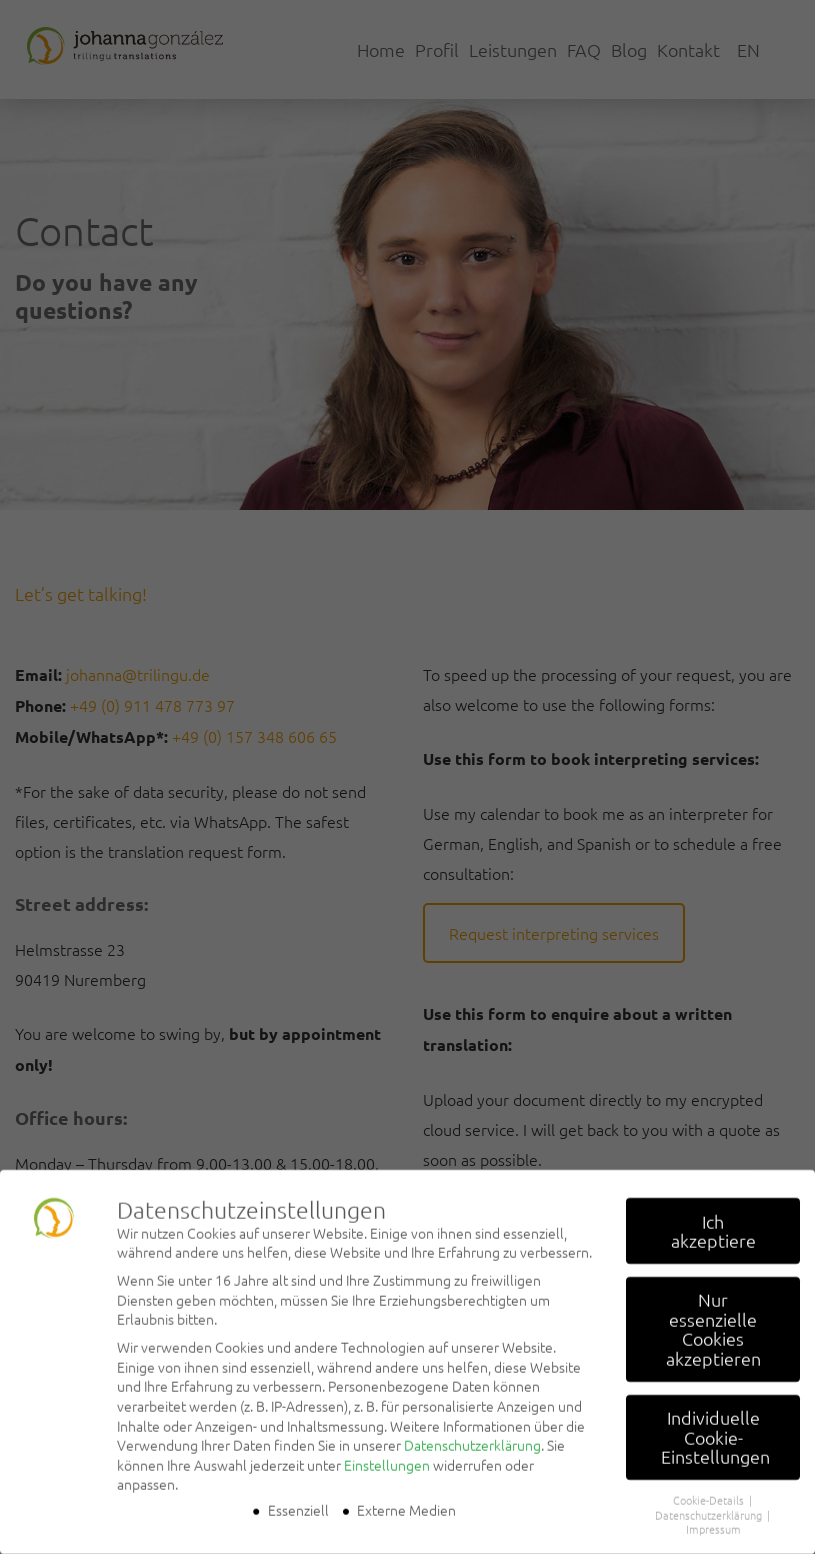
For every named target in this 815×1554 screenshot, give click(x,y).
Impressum (713, 1516)
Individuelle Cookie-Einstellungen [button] (715, 1424)
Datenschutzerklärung (472, 1432)
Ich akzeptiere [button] (713, 1218)
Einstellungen (387, 1452)
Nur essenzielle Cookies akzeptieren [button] (713, 1316)
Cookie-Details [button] (710, 1487)
